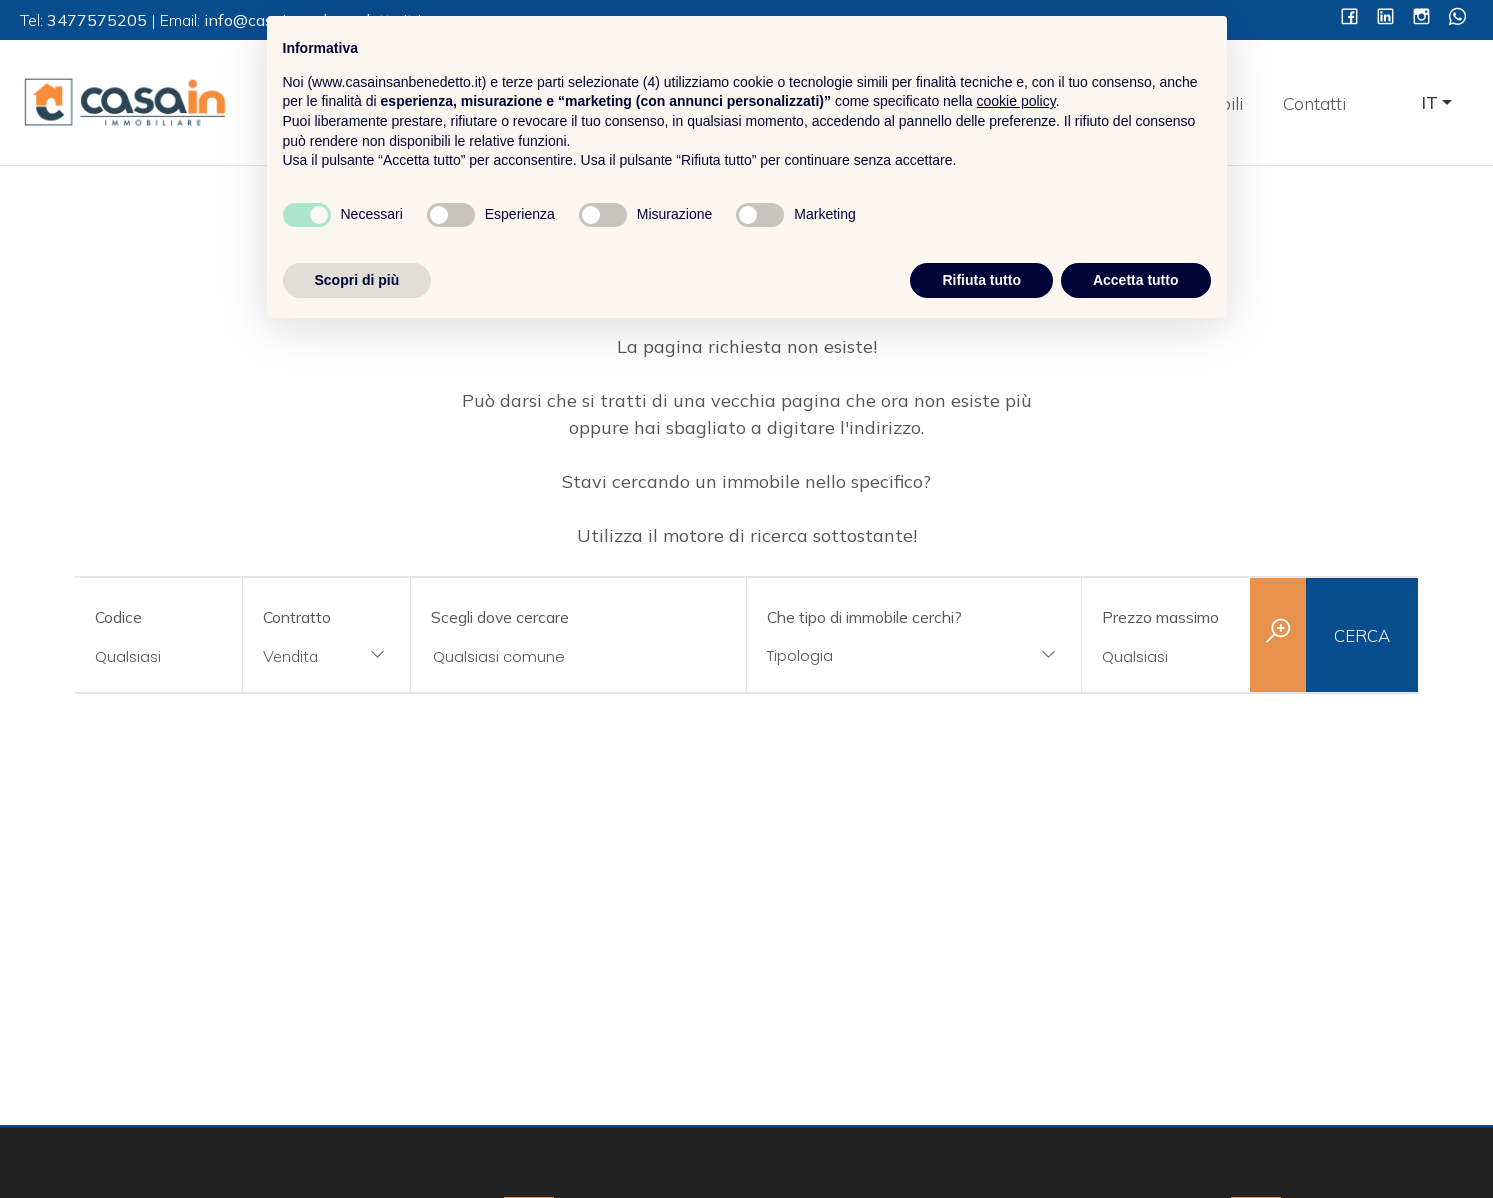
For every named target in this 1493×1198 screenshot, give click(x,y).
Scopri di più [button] (357, 1143)
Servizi (1105, 103)
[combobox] (326, 657)
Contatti (1314, 103)
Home (890, 103)
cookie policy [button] (1016, 965)
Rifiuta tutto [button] (981, 1143)
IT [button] (1430, 102)
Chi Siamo (996, 103)
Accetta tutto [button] (1136, 1143)
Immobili (1208, 103)
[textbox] (884, 655)
